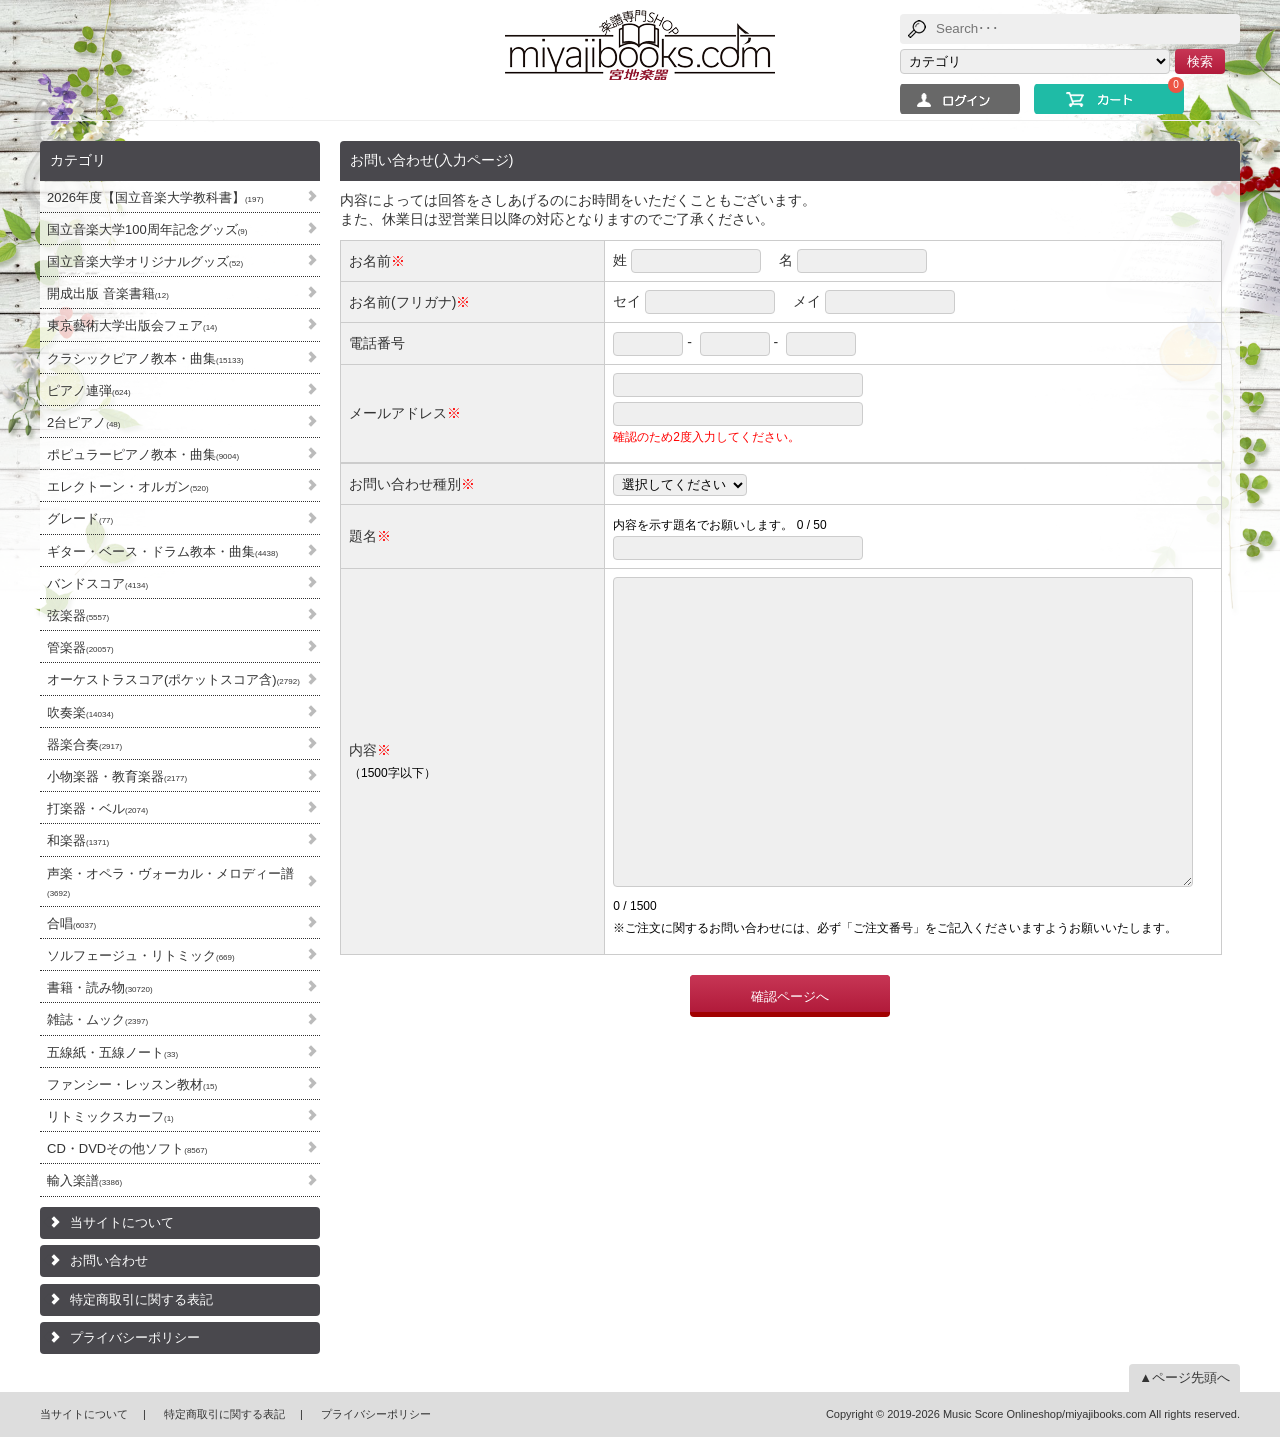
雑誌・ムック (97, 1019)
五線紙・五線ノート (112, 1052)
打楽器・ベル (97, 808)
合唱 (71, 923)
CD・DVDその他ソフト (127, 1148)
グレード (80, 518)
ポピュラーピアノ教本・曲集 (143, 454)
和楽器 (78, 840)
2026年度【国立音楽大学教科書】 (155, 197)
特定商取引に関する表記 (141, 1299)
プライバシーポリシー (135, 1337)
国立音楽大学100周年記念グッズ (147, 229)
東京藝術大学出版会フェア (132, 325)
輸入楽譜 (84, 1180)
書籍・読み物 (100, 987)
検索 (1200, 61)
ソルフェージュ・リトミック (141, 955)
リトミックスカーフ (110, 1116)
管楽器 (80, 647)
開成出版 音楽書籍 (108, 293)
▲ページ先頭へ (1184, 1377)
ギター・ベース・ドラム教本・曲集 (162, 551)
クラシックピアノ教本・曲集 (145, 358)
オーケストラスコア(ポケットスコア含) (173, 679)
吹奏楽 (80, 712)
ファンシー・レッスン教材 (132, 1084)
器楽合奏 (84, 744)
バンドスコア (97, 583)
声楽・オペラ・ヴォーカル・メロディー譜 (170, 882)
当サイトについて (122, 1222)
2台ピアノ (83, 422)
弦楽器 (78, 615)
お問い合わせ (109, 1260)
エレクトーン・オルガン (128, 486)
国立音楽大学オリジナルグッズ (145, 261)
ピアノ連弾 (89, 390)
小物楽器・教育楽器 (117, 776)
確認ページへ (790, 1056)
